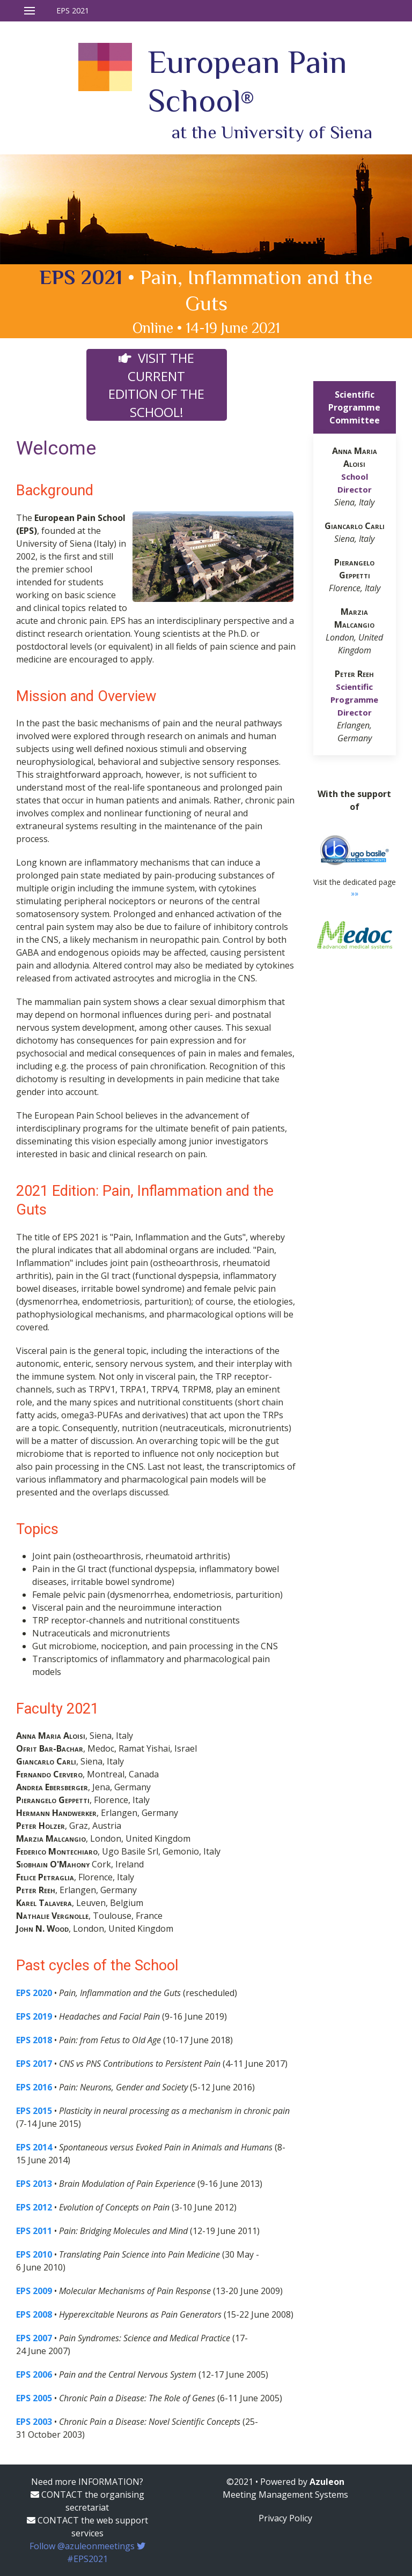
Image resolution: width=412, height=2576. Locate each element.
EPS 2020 (34, 1993)
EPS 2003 (34, 2422)
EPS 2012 (34, 2207)
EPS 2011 (34, 2231)
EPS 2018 (34, 2040)
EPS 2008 (34, 2314)
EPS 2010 (34, 2254)
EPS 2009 (34, 2291)
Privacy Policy (285, 2518)
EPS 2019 (34, 2016)
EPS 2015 (34, 2111)
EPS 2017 (34, 2063)
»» (354, 893)
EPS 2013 (34, 2184)
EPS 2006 (34, 2374)
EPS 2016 (34, 2087)
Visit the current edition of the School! (156, 385)
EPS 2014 (34, 2147)
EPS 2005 (34, 2398)
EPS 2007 (34, 2338)
